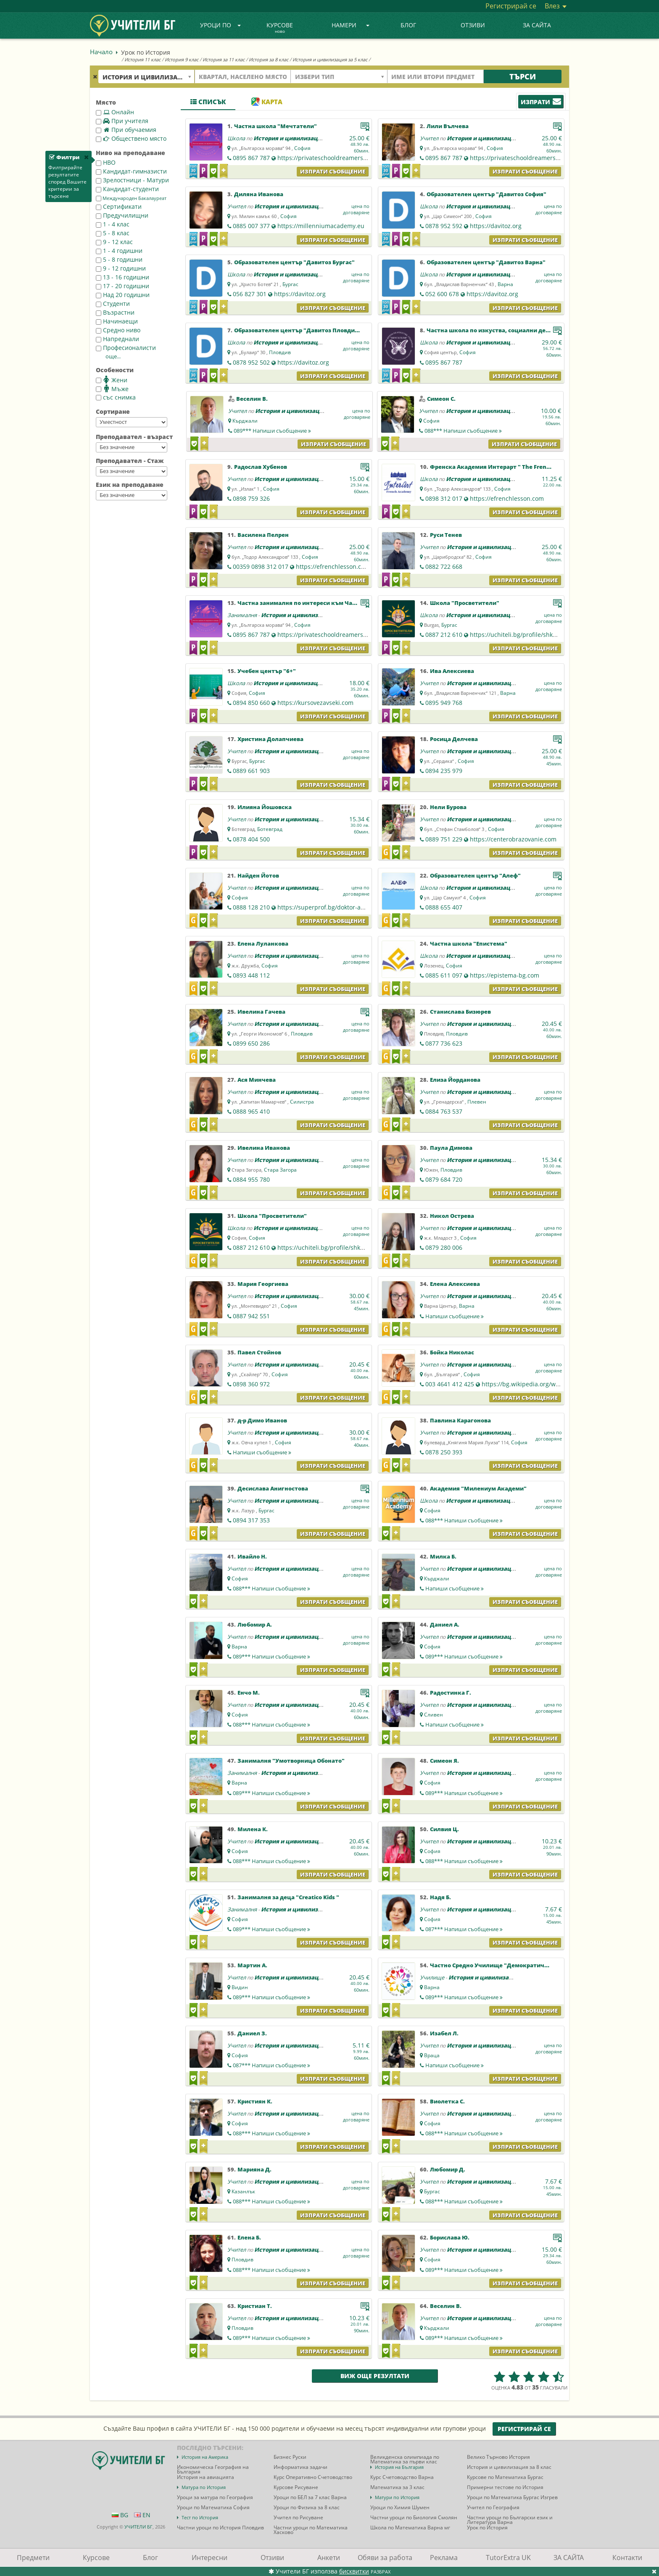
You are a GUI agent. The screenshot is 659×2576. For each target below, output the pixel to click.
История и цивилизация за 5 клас (330, 59)
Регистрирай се (510, 6)
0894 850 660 (251, 703)
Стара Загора (280, 1169)
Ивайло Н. (252, 1556)
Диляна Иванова (258, 194)
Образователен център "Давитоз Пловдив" (297, 330)
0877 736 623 (443, 1043)
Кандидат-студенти (127, 189)
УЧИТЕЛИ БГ (138, 2526)
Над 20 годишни (123, 295)
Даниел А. (444, 1624)
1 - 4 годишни (119, 251)
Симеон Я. (444, 1760)
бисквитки (354, 2571)
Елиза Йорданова (455, 1079)
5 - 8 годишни (119, 259)
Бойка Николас (452, 1352)
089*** (272, 430)
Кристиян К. (254, 2101)
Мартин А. (252, 1965)
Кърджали (245, 420)
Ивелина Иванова (263, 1147)
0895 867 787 (251, 158)
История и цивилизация (289, 138)
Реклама (444, 2557)
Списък (208, 101)
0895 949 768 (443, 703)
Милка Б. (443, 1556)
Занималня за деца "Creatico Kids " (288, 1897)
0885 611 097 (443, 975)
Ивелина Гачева (261, 1011)
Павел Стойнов (259, 1352)
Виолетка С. (447, 2101)
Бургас (290, 284)
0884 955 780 (251, 1179)
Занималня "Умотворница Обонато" (291, 1760)
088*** (463, 430)
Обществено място (131, 138)
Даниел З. (252, 2033)
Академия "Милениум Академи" (478, 1488)
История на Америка (205, 2457)
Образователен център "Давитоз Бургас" (294, 262)
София (302, 148)
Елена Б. (249, 2237)
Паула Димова (451, 1147)
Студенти (113, 304)
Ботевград (269, 829)
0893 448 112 (251, 975)
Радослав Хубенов (260, 467)
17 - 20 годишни (122, 286)
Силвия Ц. (444, 1829)
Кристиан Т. (254, 2306)
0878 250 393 (443, 1452)
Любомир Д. (447, 2169)
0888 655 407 (443, 907)
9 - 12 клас (114, 242)
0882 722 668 (443, 566)
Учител (429, 138)
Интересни (209, 2557)
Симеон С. (441, 398)
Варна (505, 284)
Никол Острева (452, 1216)
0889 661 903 (251, 771)
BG (120, 2515)
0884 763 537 (443, 1111)
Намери (350, 25)
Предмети (33, 2557)
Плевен (476, 1101)
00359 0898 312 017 (260, 566)
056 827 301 (249, 294)
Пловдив (280, 352)
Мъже (112, 388)
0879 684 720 (443, 1179)
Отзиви (473, 25)
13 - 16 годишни (122, 277)
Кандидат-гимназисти (131, 171)
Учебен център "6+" (266, 671)
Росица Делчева (454, 739)
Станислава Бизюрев (460, 1011)
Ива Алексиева (452, 671)
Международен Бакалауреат (131, 198)
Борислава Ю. (449, 2237)
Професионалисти (126, 348)
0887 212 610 (443, 635)
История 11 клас (142, 59)
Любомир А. (254, 1624)
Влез (556, 6)
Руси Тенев (446, 535)
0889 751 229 (443, 839)
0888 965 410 (251, 1111)
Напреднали (117, 339)
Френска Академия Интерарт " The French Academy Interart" (518, 467)
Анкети (328, 2557)
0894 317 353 (251, 1520)
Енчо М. (248, 1692)
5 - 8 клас (112, 233)
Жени (111, 380)
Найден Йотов (258, 875)
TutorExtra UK (508, 2557)
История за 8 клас (268, 59)
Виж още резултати (374, 2376)
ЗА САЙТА (537, 25)
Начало (101, 51)
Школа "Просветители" (464, 603)
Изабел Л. (444, 2033)
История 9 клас (181, 59)
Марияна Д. (254, 2169)
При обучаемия (126, 130)
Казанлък (243, 2191)
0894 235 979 (443, 771)
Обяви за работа (385, 2557)
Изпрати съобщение (332, 171)
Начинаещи (117, 321)
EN (142, 2515)
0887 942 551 (251, 1316)
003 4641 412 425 (449, 1384)
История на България (399, 2467)
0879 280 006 (443, 1247)
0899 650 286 (251, 1043)
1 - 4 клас (112, 224)
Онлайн (115, 112)
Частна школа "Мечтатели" (275, 126)
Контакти (627, 2557)
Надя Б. (440, 1897)
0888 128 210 (251, 907)
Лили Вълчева (448, 126)
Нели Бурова (448, 807)
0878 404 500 (251, 839)
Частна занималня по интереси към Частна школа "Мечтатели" (332, 603)
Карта (266, 101)
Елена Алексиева (455, 1284)
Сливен (433, 1714)
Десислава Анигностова (272, 1488)
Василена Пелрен (263, 535)
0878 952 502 (251, 362)
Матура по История (204, 2487)
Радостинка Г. (450, 1692)
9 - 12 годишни (121, 268)
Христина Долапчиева (270, 739)
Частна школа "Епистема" (468, 943)
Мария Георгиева (262, 1284)
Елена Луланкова (262, 943)
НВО (106, 162)
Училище (432, 1977)
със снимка (116, 397)
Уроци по (220, 25)
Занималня (242, 615)
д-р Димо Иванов (262, 1420)
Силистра (302, 1101)
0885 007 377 (251, 226)
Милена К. (252, 1829)
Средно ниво (118, 330)
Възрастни (115, 312)
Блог (408, 25)
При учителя (122, 121)
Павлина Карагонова (460, 1420)
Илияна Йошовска (264, 807)
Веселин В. (252, 398)
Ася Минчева (256, 1079)
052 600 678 (442, 294)
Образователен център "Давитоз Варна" (486, 262)
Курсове (280, 28)
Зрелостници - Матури (132, 180)
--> (131, 422)
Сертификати (119, 206)
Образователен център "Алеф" (475, 875)
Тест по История (200, 2517)
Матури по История (397, 2497)
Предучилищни (122, 215)
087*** (464, 1929)
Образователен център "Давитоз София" (486, 194)
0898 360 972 (251, 1384)
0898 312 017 (443, 498)
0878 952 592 (443, 226)
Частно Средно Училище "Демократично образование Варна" (521, 1965)
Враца (432, 2055)
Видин (240, 1987)
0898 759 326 (251, 498)
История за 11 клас (224, 59)
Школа (236, 138)
